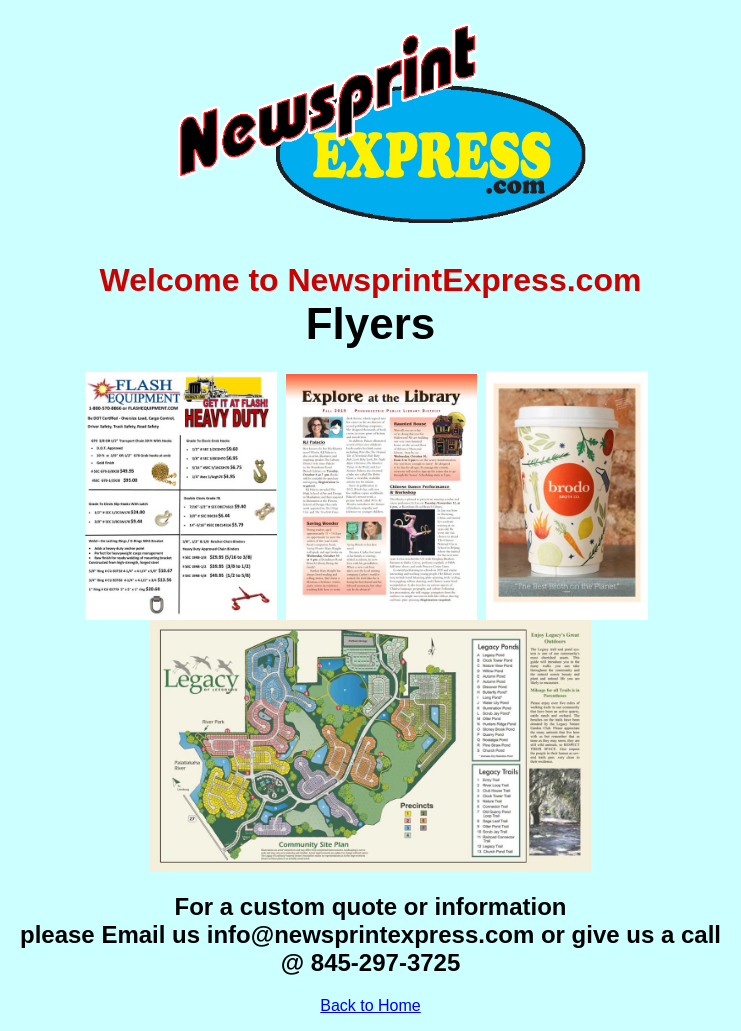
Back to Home (370, 1005)
